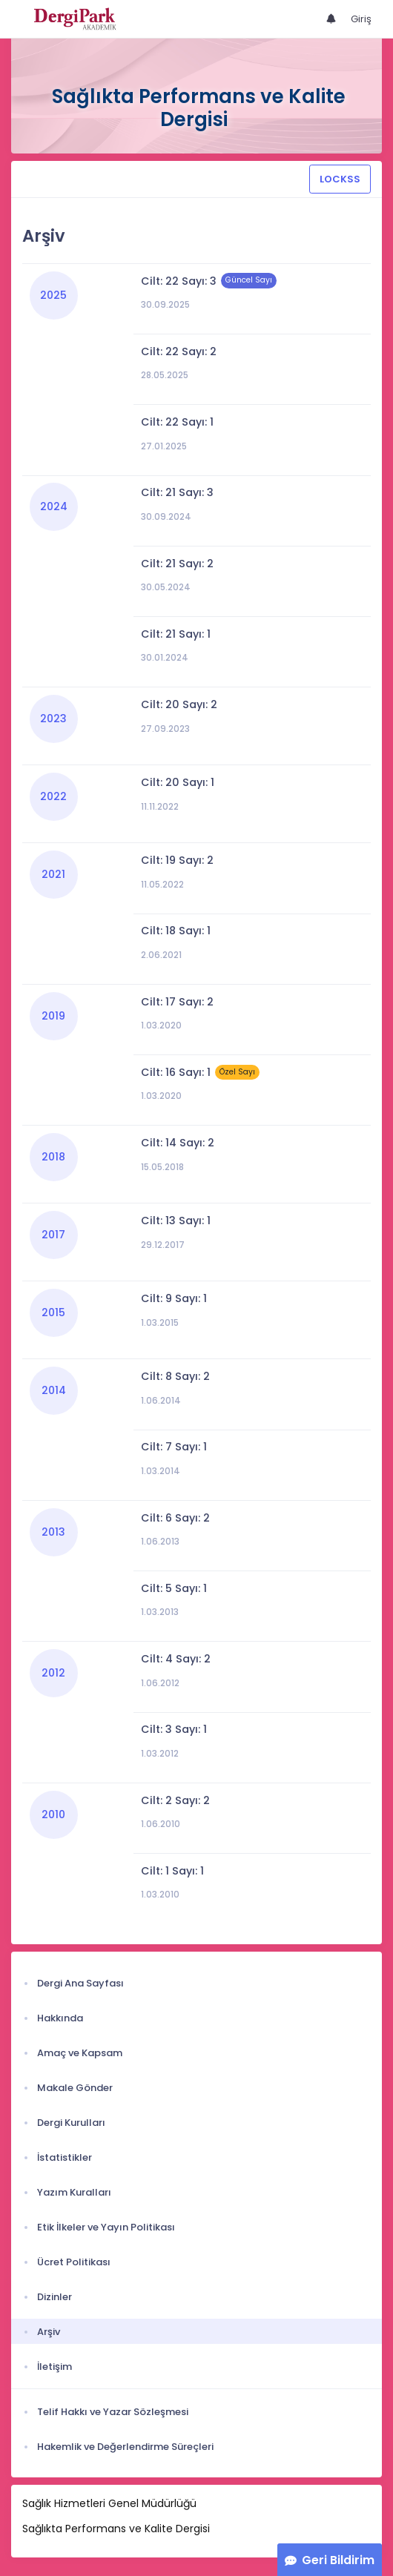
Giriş (361, 19)
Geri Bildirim (338, 2560)
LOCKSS (340, 179)
